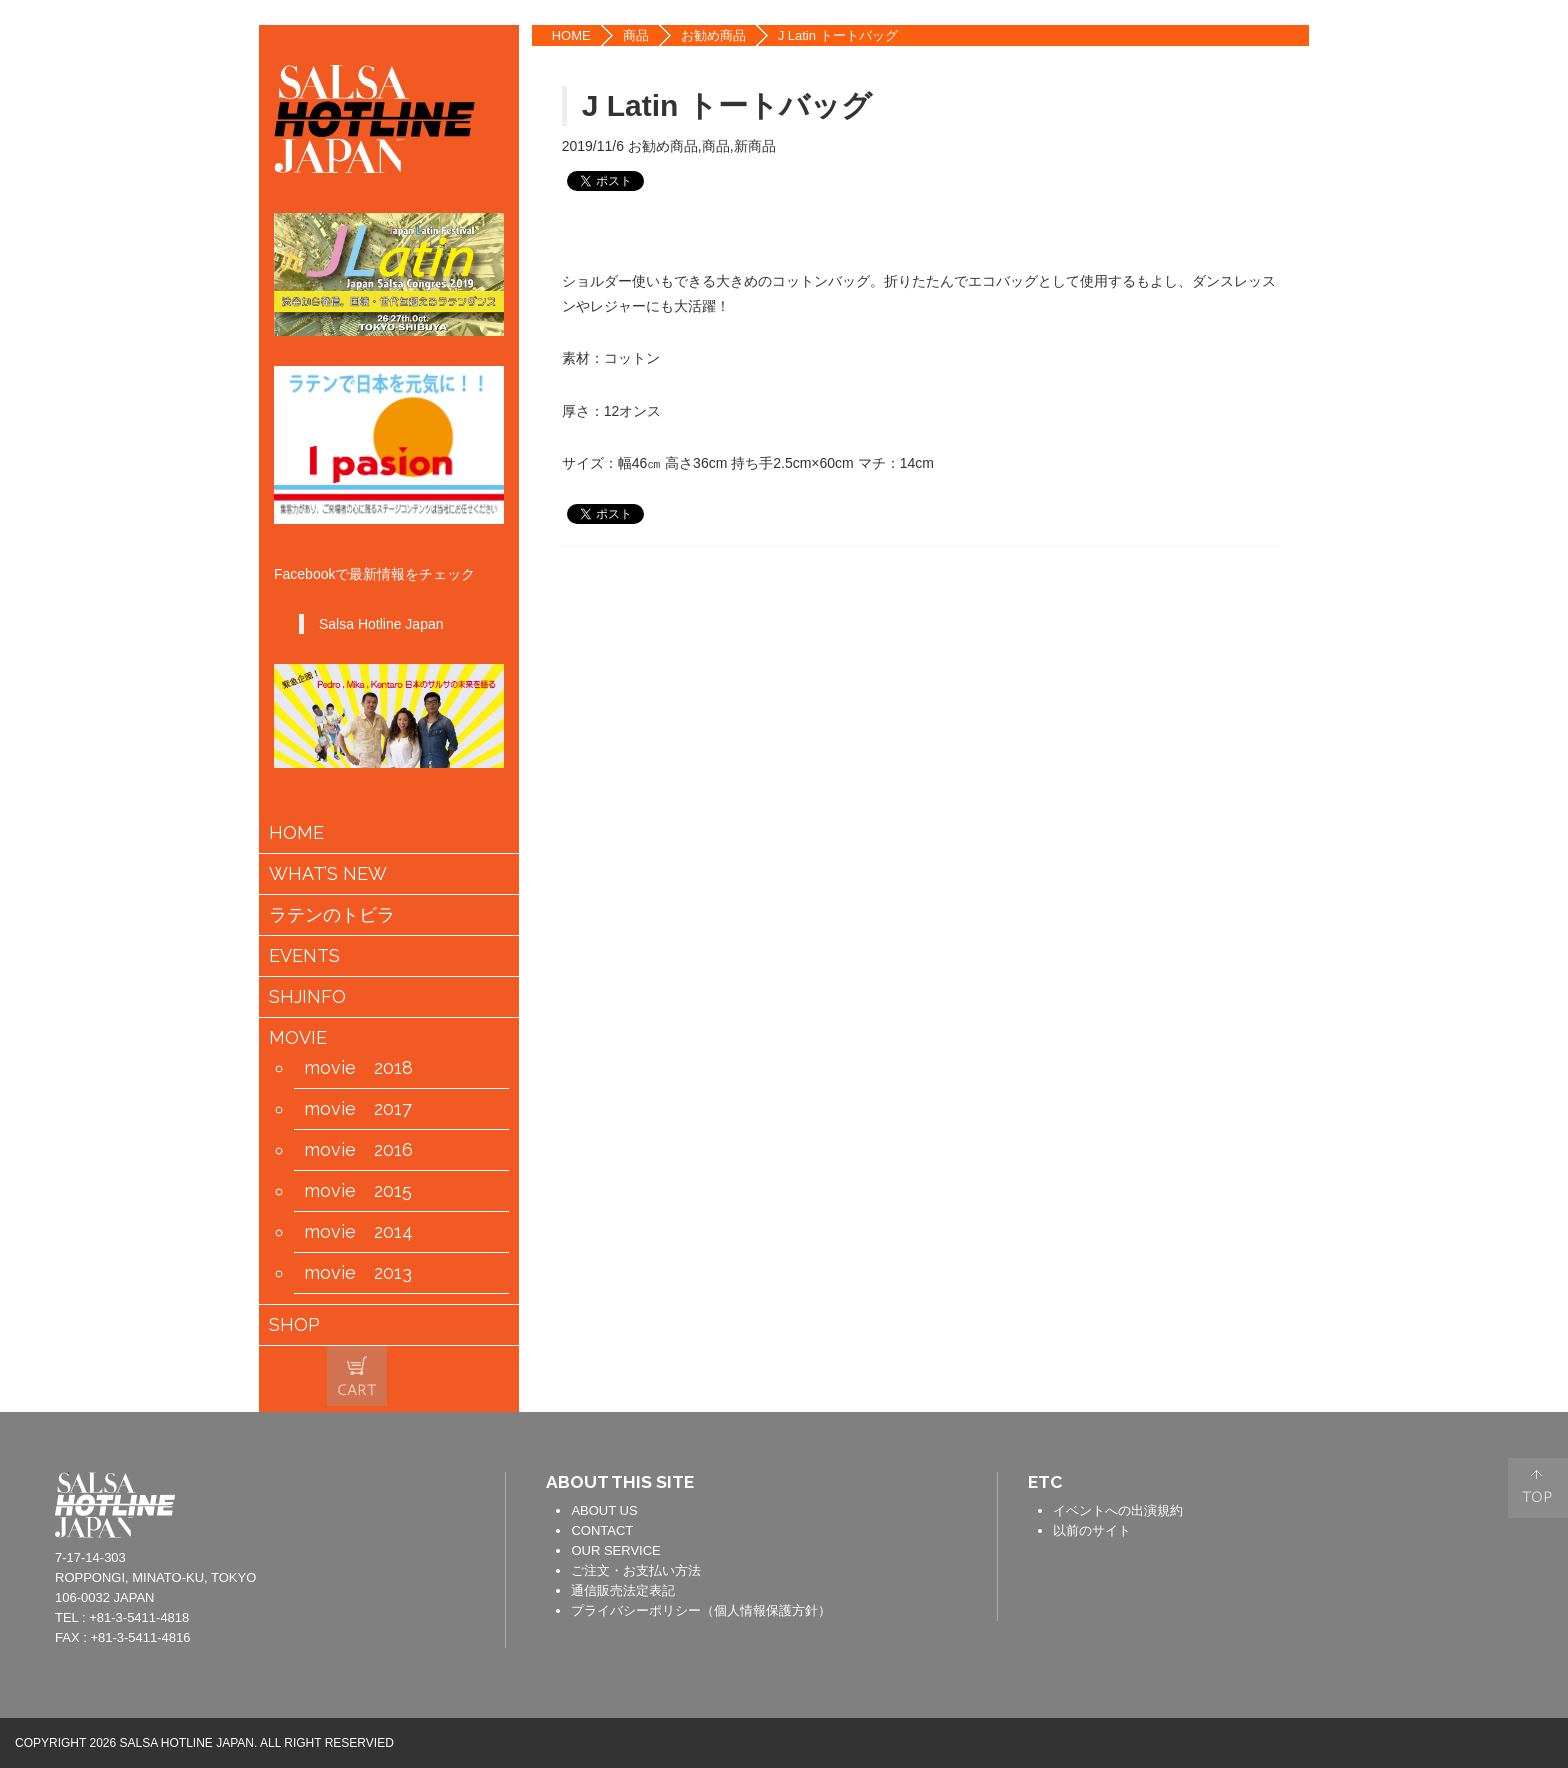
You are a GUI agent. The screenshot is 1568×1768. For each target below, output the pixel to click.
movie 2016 (358, 1150)
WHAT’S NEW (328, 874)
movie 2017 (358, 1109)
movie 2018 (358, 1068)
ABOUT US (604, 1510)
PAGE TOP (1538, 1488)
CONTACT (602, 1530)
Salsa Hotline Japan (381, 624)
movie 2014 (358, 1232)
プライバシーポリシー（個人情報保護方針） (701, 1610)
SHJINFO (307, 997)
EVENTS (304, 956)
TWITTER (1342, 109)
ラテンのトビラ (332, 915)
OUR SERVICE (615, 1550)
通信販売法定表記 (623, 1590)
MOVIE (298, 1038)
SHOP (294, 1325)
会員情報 (421, 1377)
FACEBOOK (1342, 48)
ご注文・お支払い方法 (636, 1570)
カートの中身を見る (357, 1376)
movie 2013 (358, 1273)
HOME (571, 35)
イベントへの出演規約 (1118, 1510)
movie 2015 (358, 1191)
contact (460, 1502)
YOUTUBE (1342, 170)
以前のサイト (1092, 1530)
